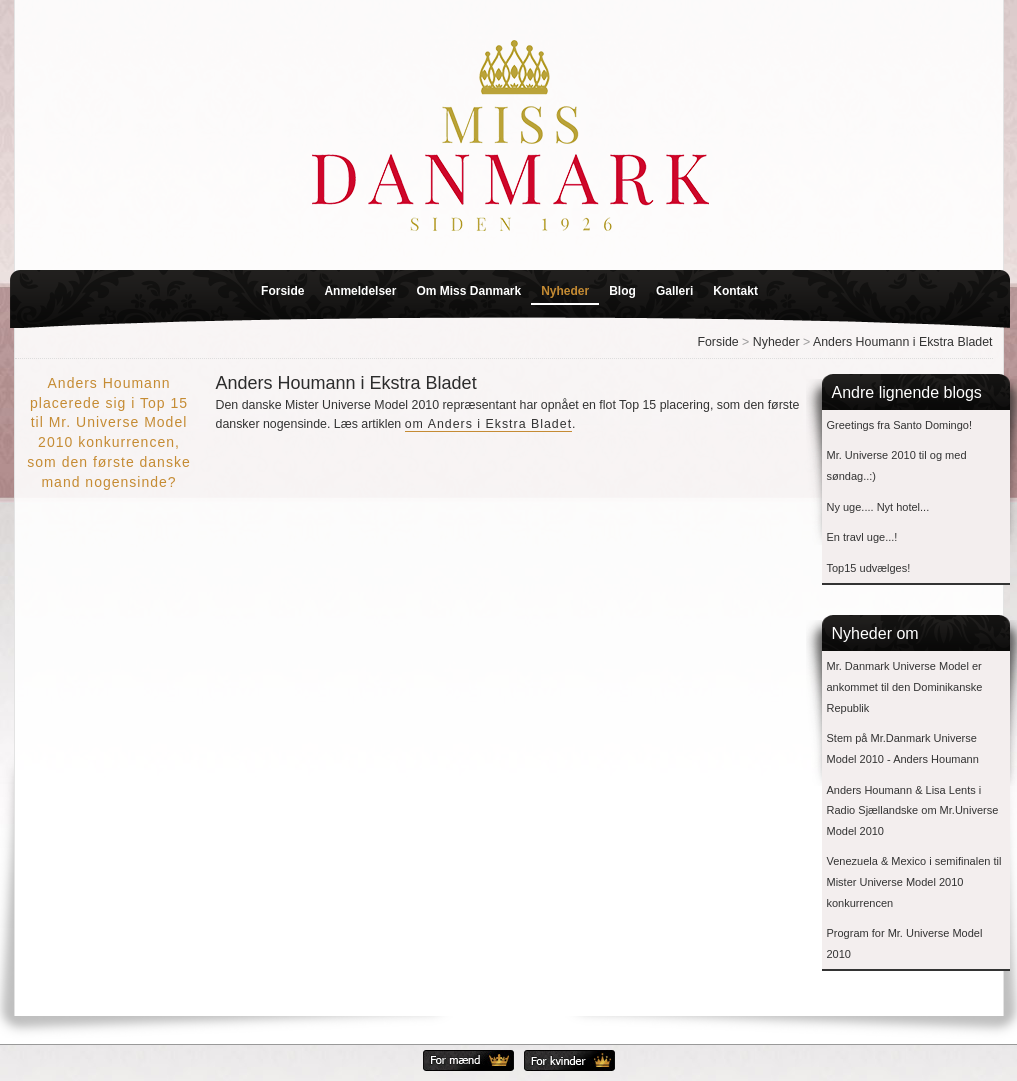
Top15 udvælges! (869, 568)
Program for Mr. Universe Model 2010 (905, 943)
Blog (622, 291)
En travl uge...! (862, 537)
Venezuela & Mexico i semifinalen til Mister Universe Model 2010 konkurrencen (914, 881)
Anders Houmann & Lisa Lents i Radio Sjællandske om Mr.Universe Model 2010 (913, 810)
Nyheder (565, 291)
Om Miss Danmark (468, 291)
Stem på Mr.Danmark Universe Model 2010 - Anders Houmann (903, 748)
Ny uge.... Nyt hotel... (878, 507)
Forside (282, 291)
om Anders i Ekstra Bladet (488, 424)
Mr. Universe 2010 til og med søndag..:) (897, 465)
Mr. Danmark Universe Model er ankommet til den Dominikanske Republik (905, 686)
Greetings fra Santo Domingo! (900, 425)
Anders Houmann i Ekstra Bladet (903, 342)
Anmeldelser (360, 291)
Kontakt (735, 291)
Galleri (674, 291)
